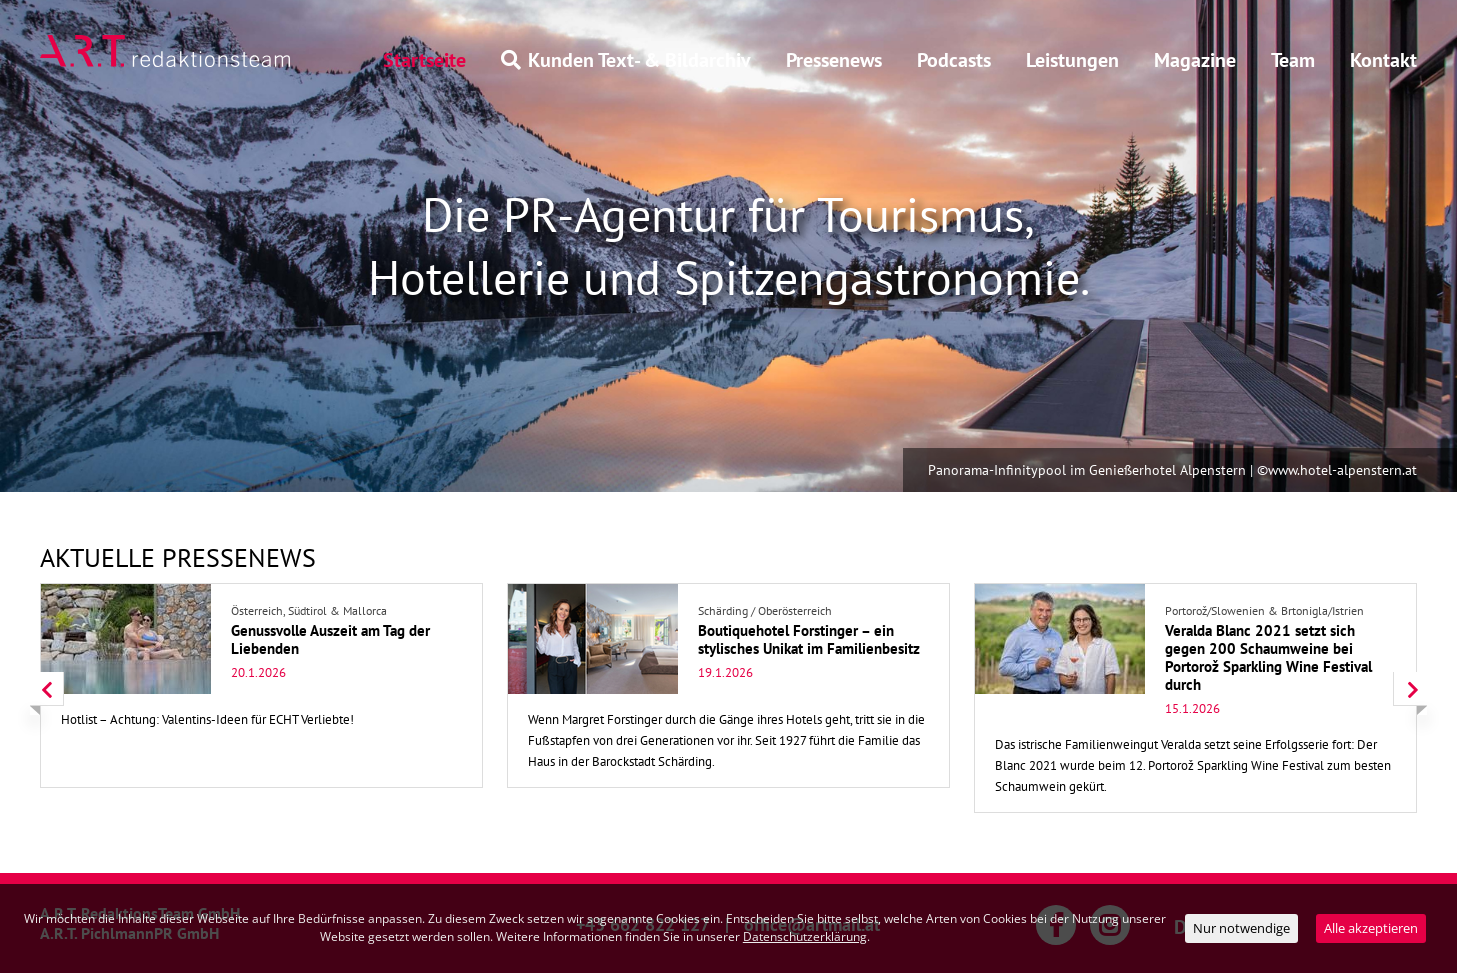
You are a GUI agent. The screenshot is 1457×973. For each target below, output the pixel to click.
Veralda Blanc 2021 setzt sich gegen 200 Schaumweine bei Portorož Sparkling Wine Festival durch (1268, 657)
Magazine (1195, 60)
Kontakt (1383, 60)
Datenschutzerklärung (805, 936)
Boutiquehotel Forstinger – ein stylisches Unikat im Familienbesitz (809, 639)
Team (1293, 60)
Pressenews (834, 60)
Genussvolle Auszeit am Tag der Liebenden (330, 639)
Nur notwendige (1241, 928)
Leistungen (1072, 60)
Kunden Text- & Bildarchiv (626, 60)
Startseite (424, 60)
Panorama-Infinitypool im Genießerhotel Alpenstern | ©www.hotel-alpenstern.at (1172, 470)
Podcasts (954, 60)
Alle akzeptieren (1371, 928)
